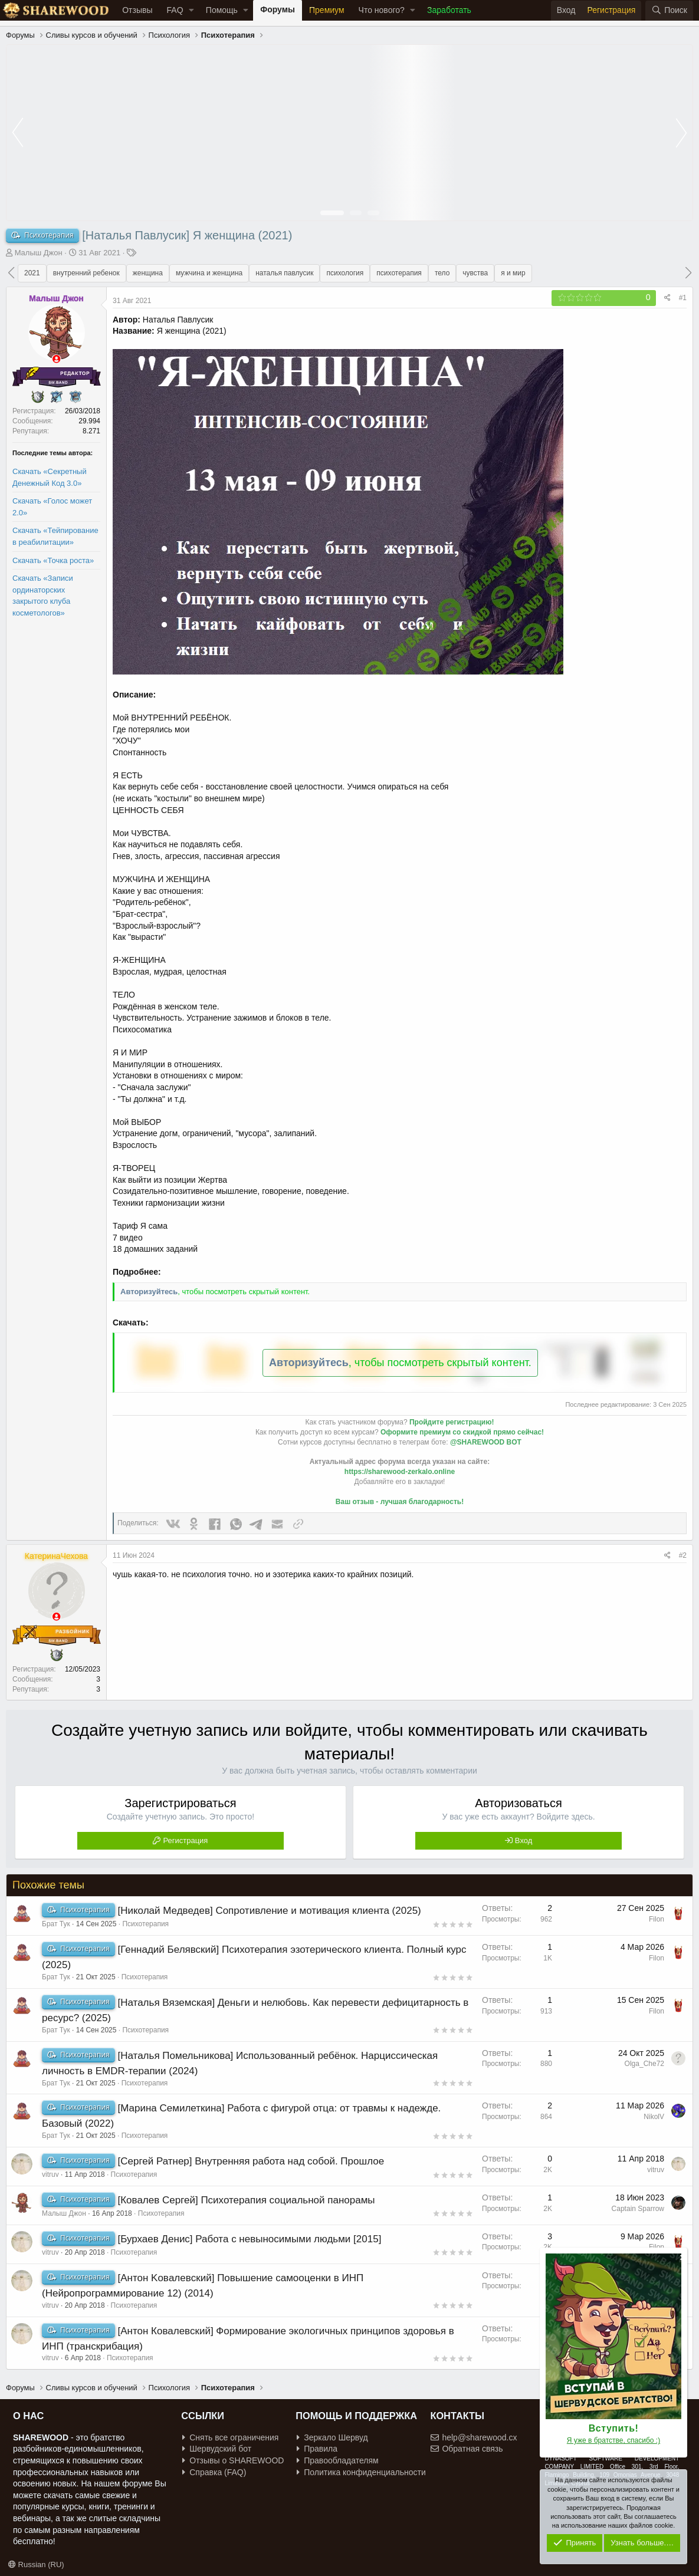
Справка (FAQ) (214, 2472)
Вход (523, 1840)
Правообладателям (337, 2460)
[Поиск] (669, 11)
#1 (683, 298)
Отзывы (137, 10)
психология (344, 273)
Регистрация (185, 1840)
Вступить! (614, 2428)
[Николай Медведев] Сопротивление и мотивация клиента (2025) (269, 1910)
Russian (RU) (36, 2564)
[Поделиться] (667, 298)
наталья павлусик (284, 273)
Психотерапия (145, 1924)
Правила (317, 2448)
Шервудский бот (216, 2448)
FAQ (175, 10)
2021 (32, 273)
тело (442, 273)
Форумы (277, 9)
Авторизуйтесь (149, 1291)
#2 (683, 1555)
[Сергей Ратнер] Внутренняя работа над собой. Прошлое (250, 2161)
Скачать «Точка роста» (53, 560)
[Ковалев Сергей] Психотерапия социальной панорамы (246, 2200)
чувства (475, 273)
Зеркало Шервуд (332, 2437)
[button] (191, 11)
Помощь (222, 10)
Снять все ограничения (230, 2437)
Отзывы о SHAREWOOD (233, 2460)
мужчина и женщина (209, 273)
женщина (148, 273)
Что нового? (382, 10)
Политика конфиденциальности (361, 2472)
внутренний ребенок (86, 273)
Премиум (326, 10)
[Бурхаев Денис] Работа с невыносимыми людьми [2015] (249, 2239)
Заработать (449, 10)
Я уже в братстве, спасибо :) (613, 2440)
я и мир (513, 273)
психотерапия (399, 273)
